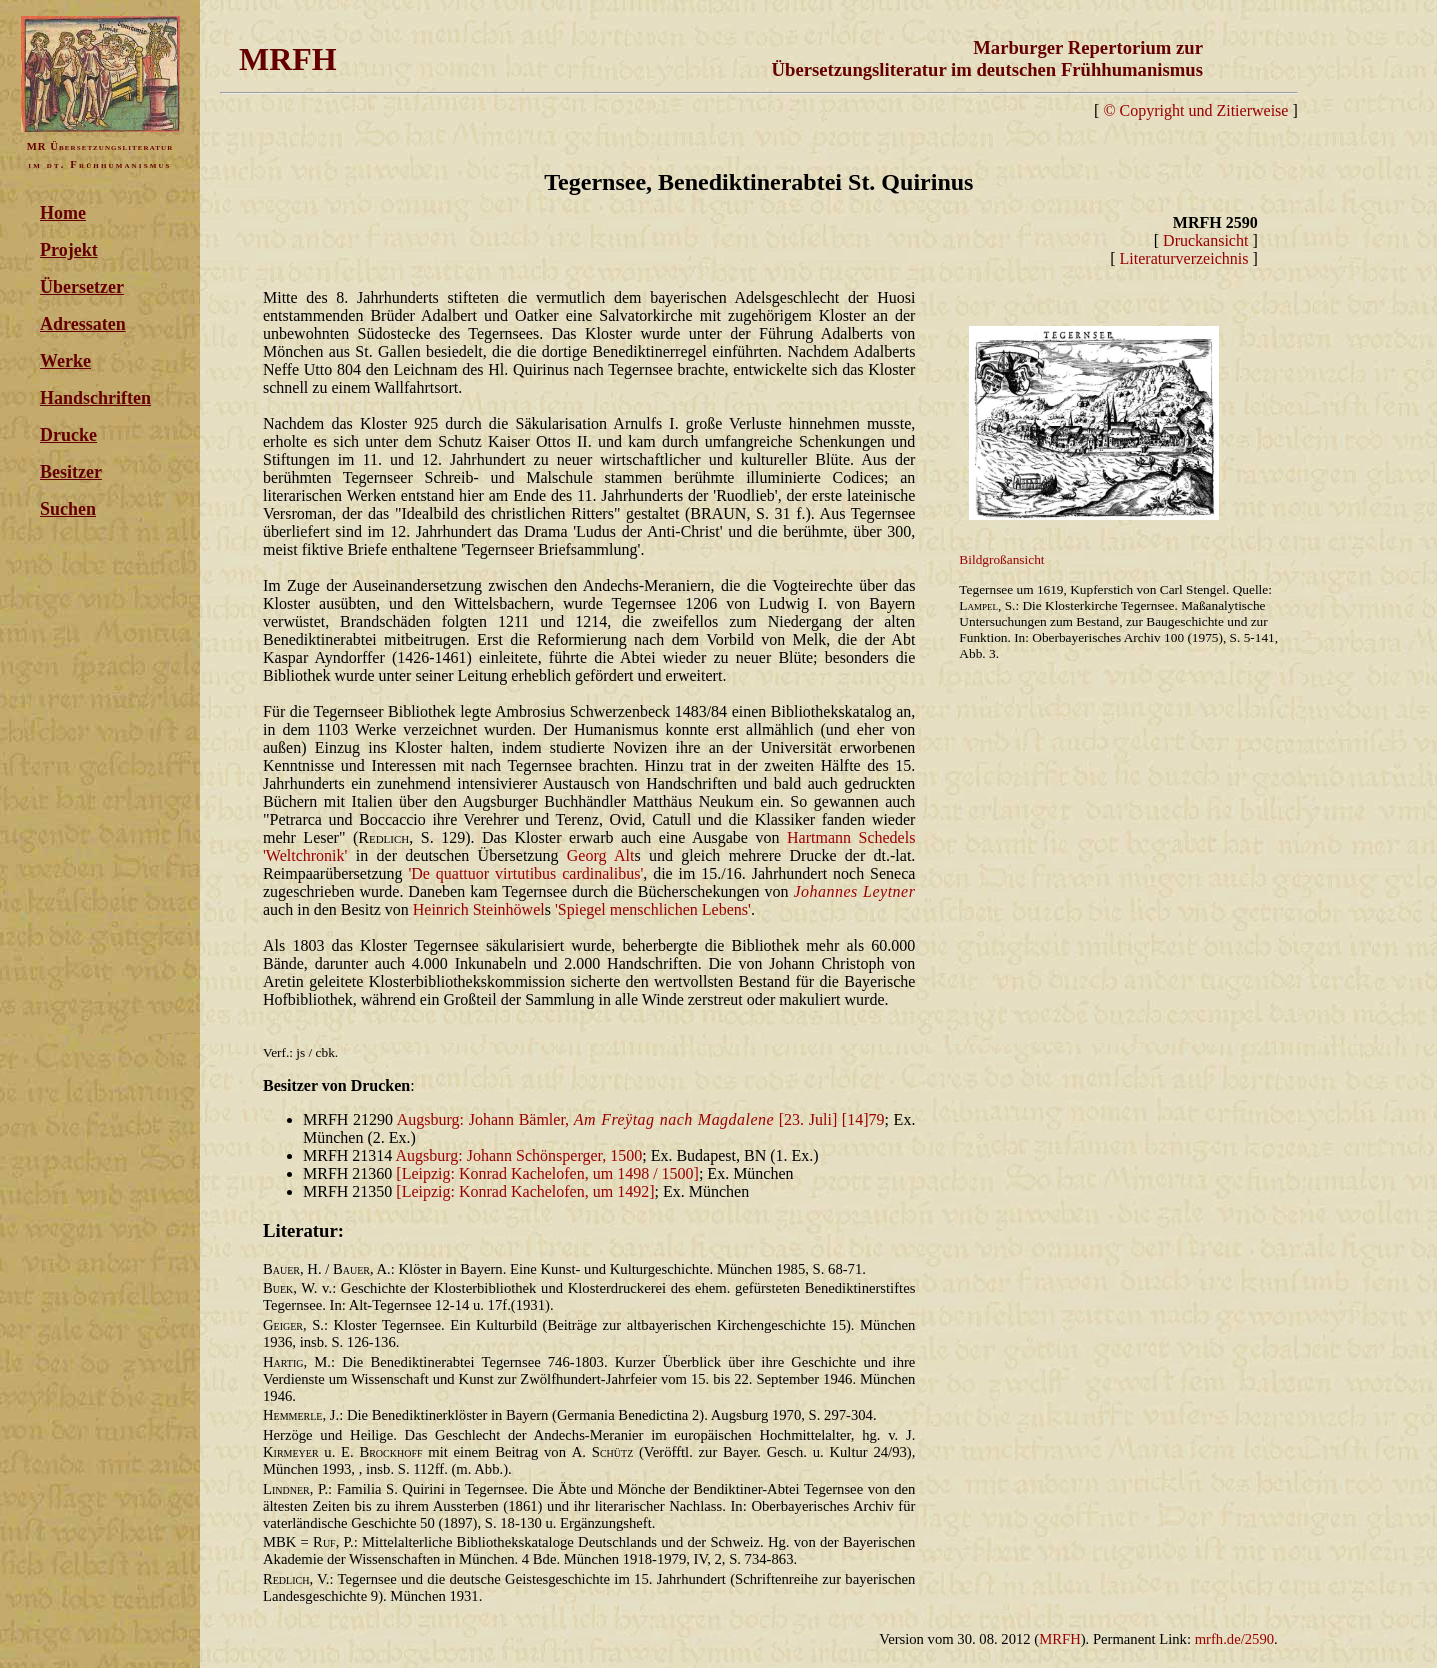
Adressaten (83, 324)
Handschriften (95, 398)
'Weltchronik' (305, 855)
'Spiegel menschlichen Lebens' (653, 909)
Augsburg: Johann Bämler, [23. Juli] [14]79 (641, 1119)
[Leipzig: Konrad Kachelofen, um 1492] (525, 1191)
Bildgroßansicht (1001, 559)
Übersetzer (82, 287)
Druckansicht (1205, 240)
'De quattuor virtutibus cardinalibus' (525, 873)
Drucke (68, 435)
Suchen (68, 509)
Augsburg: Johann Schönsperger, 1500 (518, 1155)
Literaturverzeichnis (1184, 258)
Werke (65, 361)
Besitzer (71, 472)
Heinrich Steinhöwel (479, 909)
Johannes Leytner (854, 891)
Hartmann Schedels (851, 837)
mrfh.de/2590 (1234, 1639)
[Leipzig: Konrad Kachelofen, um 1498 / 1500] (547, 1173)
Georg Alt (601, 855)
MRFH (1060, 1639)
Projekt (69, 250)
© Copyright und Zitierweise (1195, 110)
